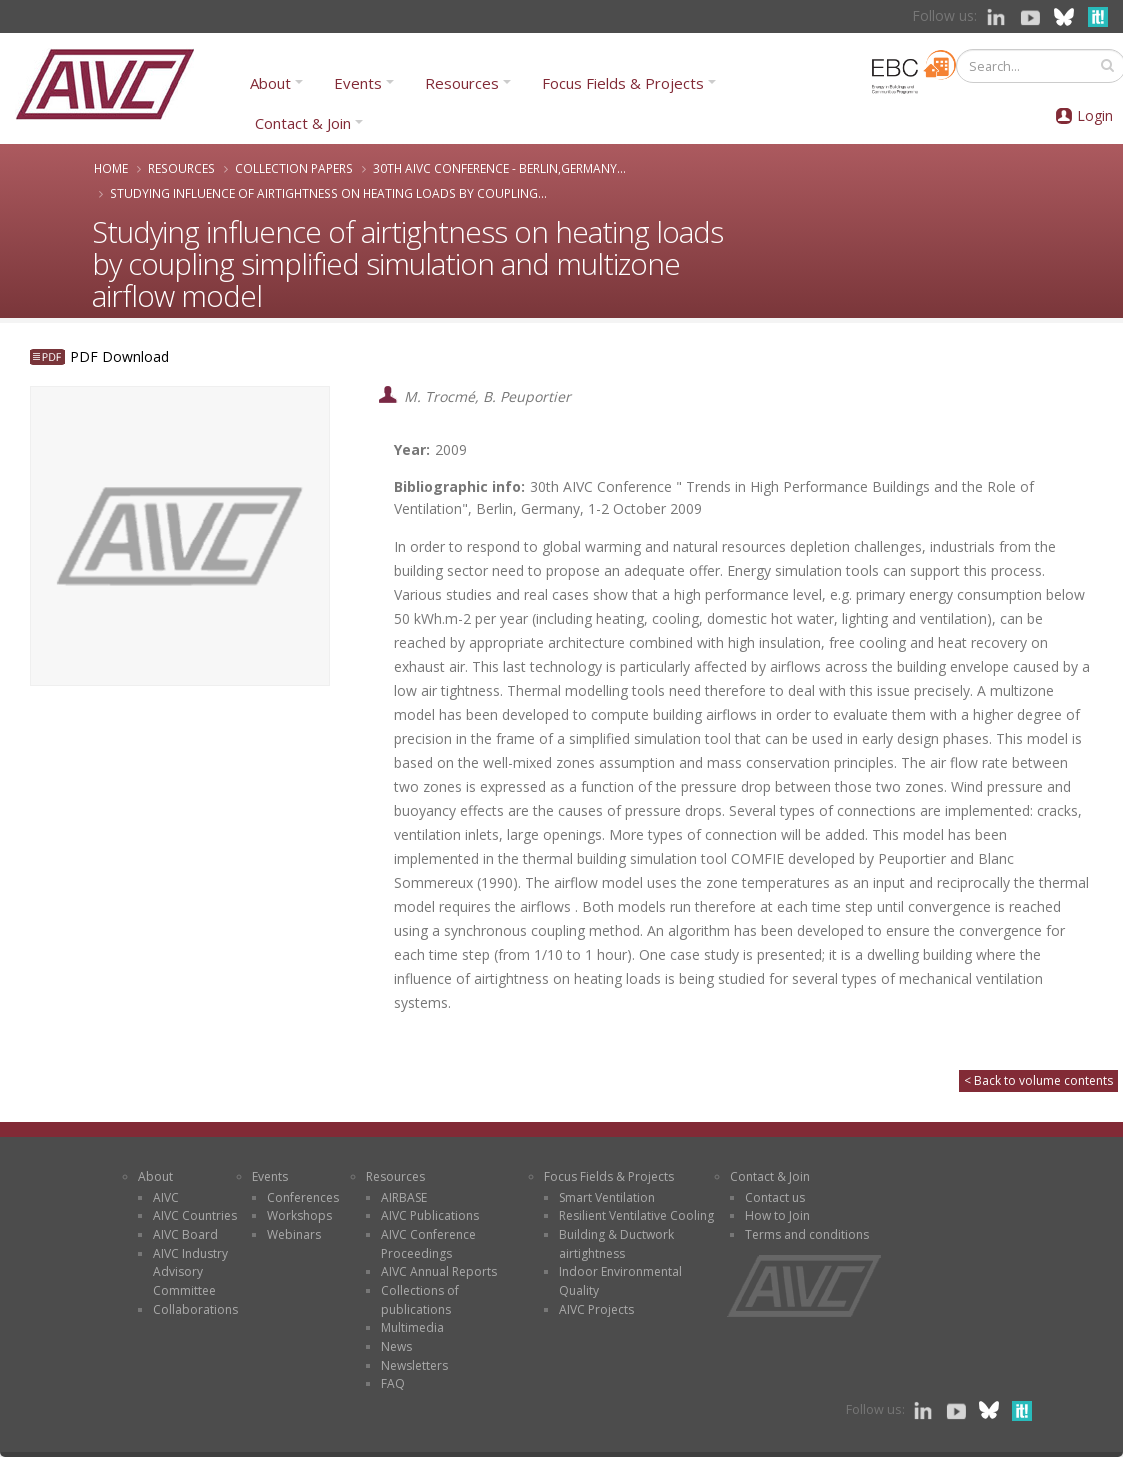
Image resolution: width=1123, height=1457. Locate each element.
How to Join (777, 1215)
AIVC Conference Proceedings (428, 1244)
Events (358, 83)
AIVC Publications (430, 1215)
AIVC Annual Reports (439, 1271)
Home (111, 168)
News (396, 1346)
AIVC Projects (596, 1309)
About (270, 83)
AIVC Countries (195, 1215)
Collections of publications (420, 1300)
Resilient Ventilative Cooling (636, 1215)
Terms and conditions (807, 1234)
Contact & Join (303, 123)
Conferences (303, 1197)
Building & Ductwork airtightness (616, 1244)
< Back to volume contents (1038, 1080)
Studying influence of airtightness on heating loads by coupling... (328, 193)
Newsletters (414, 1365)
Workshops (299, 1215)
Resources (462, 83)
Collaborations (195, 1309)
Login (1095, 115)
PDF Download (119, 356)
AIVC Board (185, 1234)
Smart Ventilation (607, 1197)
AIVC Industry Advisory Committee (190, 1272)
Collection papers (294, 168)
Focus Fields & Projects (623, 83)
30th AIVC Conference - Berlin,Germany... (499, 168)
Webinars (294, 1234)
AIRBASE (404, 1197)
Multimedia (412, 1327)
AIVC (166, 1197)
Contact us (775, 1197)
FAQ (393, 1383)
